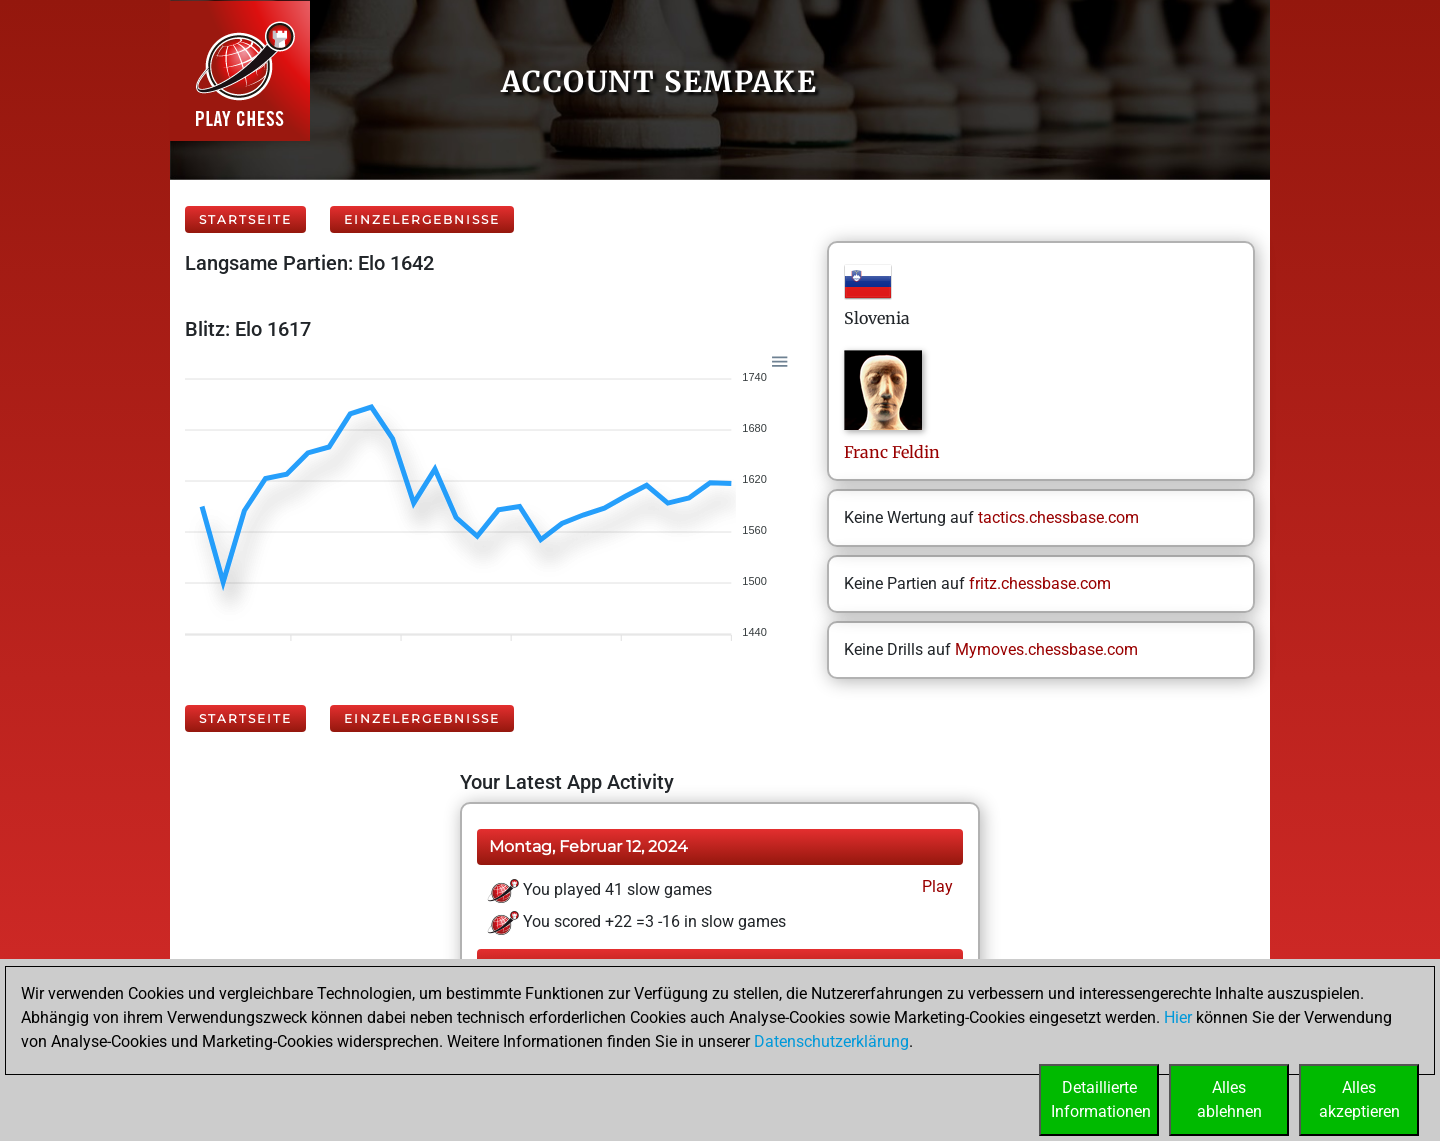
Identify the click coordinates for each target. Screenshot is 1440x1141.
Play (935, 886)
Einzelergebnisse (422, 219)
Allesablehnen (1229, 1099)
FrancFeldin (892, 452)
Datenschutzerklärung (831, 1041)
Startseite (245, 219)
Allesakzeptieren (1359, 1099)
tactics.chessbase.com (1058, 517)
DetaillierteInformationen (1101, 1099)
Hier (1178, 1017)
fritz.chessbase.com (1040, 583)
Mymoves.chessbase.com (1046, 649)
